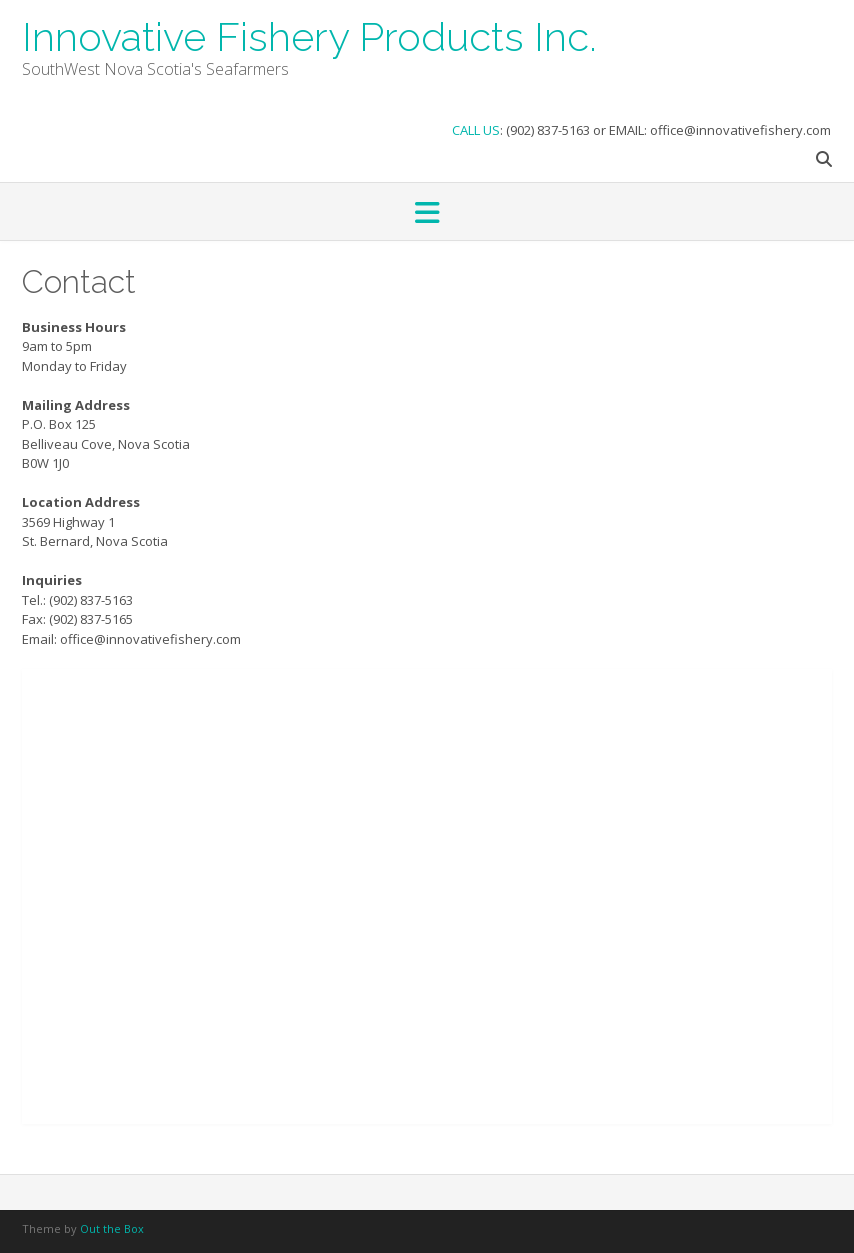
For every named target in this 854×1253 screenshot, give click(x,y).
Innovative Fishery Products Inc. (309, 35)
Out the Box (112, 1228)
